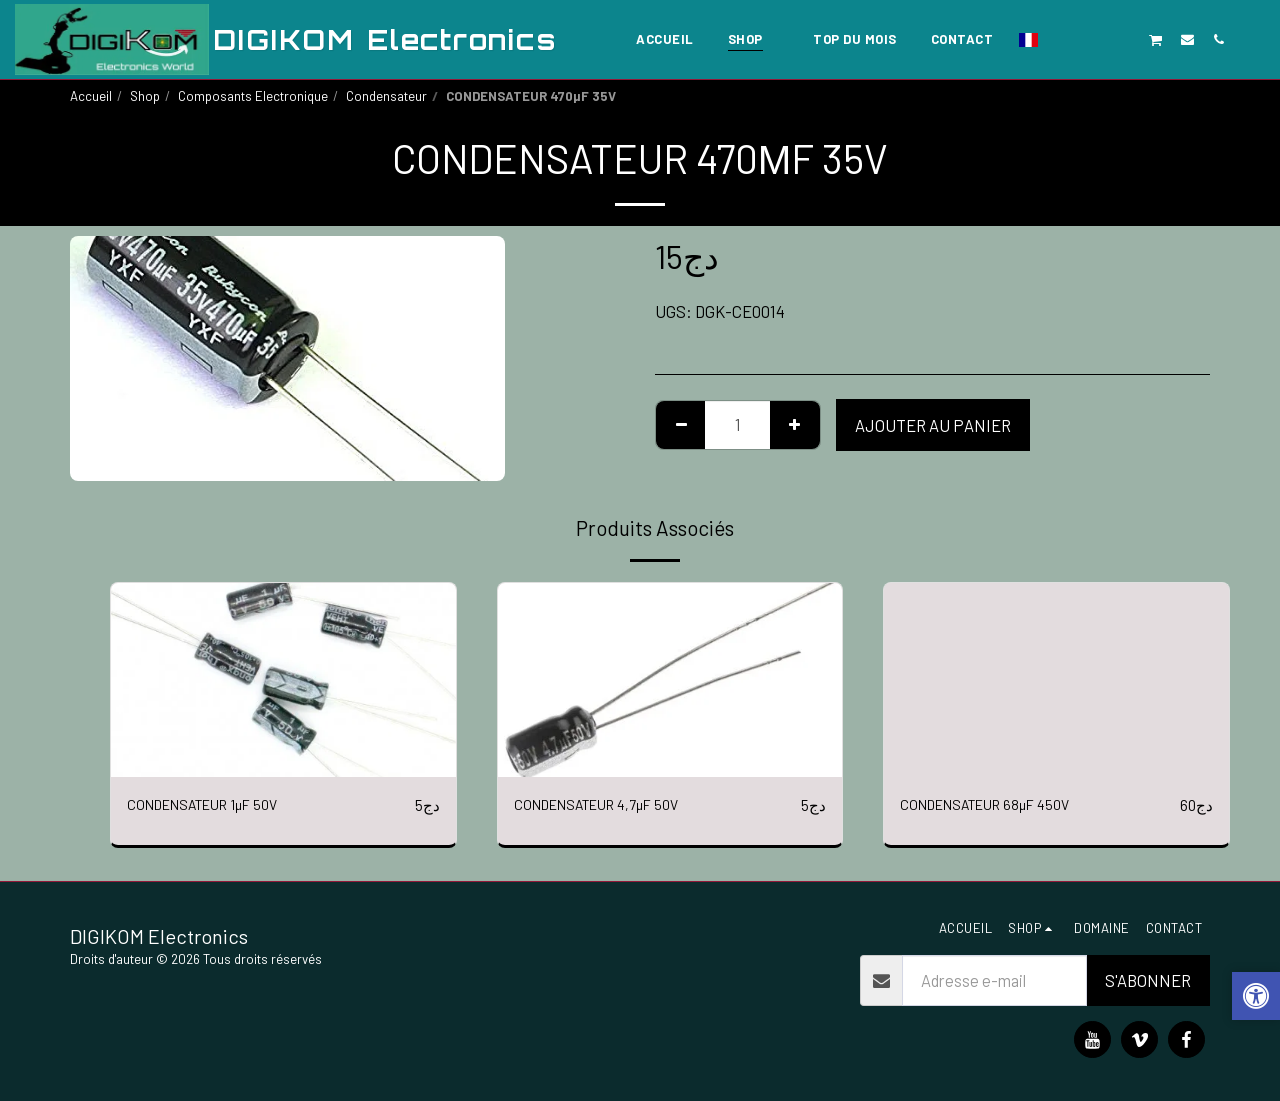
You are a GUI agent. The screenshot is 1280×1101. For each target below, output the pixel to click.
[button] (1062, 39)
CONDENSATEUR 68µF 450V (1000, 805)
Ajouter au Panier (933, 425)
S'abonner (1148, 980)
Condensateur (386, 96)
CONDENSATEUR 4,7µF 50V (612, 805)
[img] (283, 680)
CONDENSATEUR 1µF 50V (217, 805)
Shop (145, 96)
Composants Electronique (253, 96)
